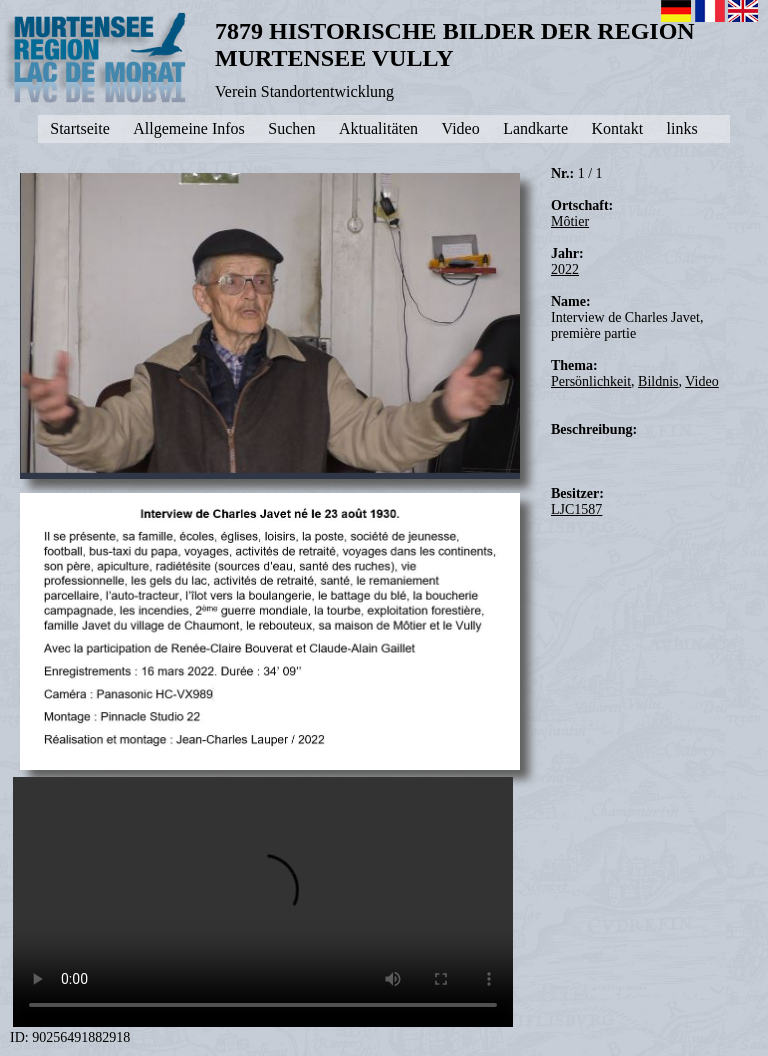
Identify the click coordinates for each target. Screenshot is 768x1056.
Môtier (570, 221)
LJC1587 (576, 509)
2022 (565, 269)
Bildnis (658, 381)
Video (701, 381)
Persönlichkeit (591, 381)
